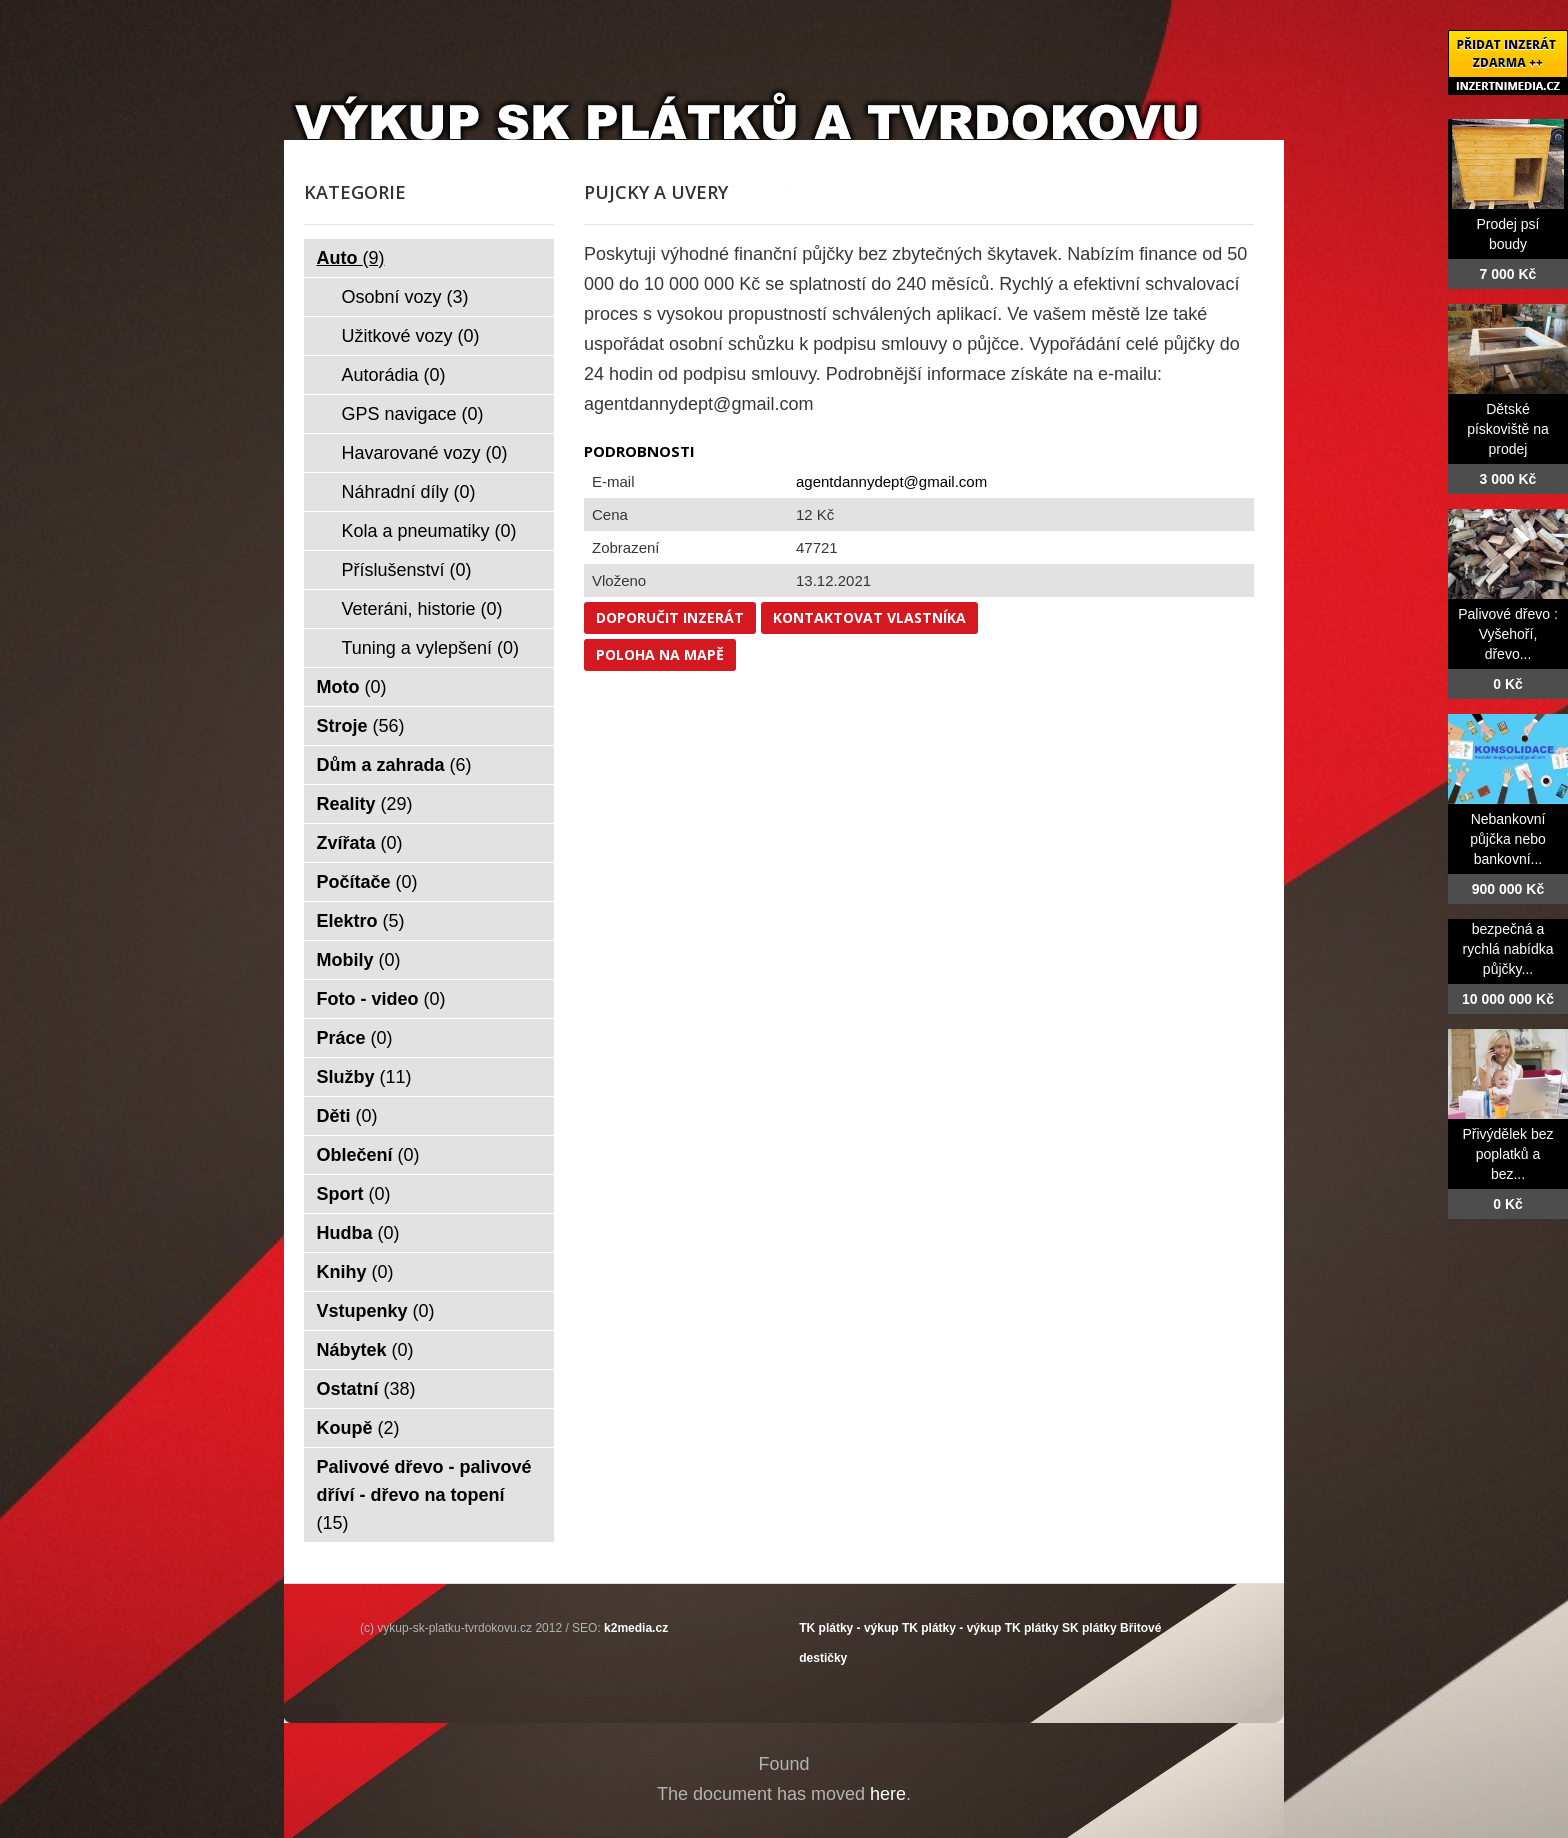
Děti (347, 1116)
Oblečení (368, 1155)
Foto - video (381, 999)
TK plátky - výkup (848, 1628)
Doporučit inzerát (670, 617)
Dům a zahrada (394, 765)
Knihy (355, 1272)
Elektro (361, 921)
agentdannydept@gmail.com (891, 481)
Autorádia (394, 375)
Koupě (358, 1428)
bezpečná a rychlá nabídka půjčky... (1507, 949)
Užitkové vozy (411, 336)
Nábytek (365, 1350)
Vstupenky (376, 1311)
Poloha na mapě (660, 654)
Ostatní (366, 1389)
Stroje (361, 726)
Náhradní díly (409, 492)
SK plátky (1089, 1628)
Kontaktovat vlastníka (869, 617)
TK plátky (1032, 1628)
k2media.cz (636, 1628)
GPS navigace (413, 414)
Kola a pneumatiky (429, 531)
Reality (365, 804)
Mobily (359, 960)
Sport (354, 1194)
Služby (364, 1077)
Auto (351, 258)
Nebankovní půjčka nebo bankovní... (1508, 839)
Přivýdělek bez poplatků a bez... (1507, 1154)
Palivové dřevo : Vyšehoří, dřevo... (1508, 634)
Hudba (358, 1233)
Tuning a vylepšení (430, 648)
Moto (352, 687)
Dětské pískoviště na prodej (1508, 429)
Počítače (367, 882)
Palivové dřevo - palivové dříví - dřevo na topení (424, 1495)
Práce (355, 1038)
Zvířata (360, 843)
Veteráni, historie (422, 609)
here (888, 1794)
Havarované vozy (425, 453)
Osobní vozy (405, 297)
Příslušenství (407, 570)
